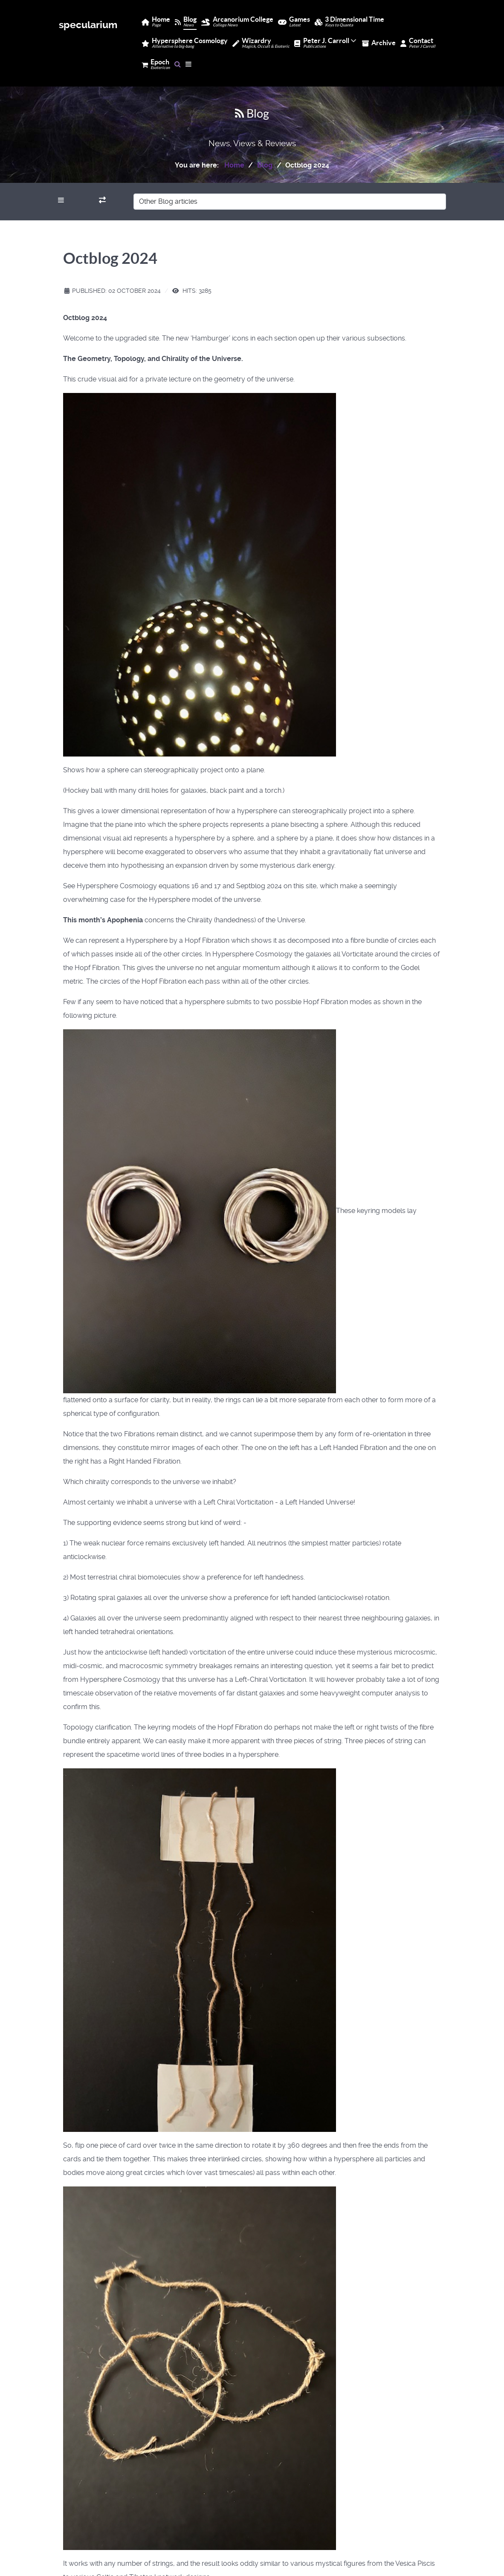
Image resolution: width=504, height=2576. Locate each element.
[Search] (177, 64)
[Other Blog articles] (289, 201)
